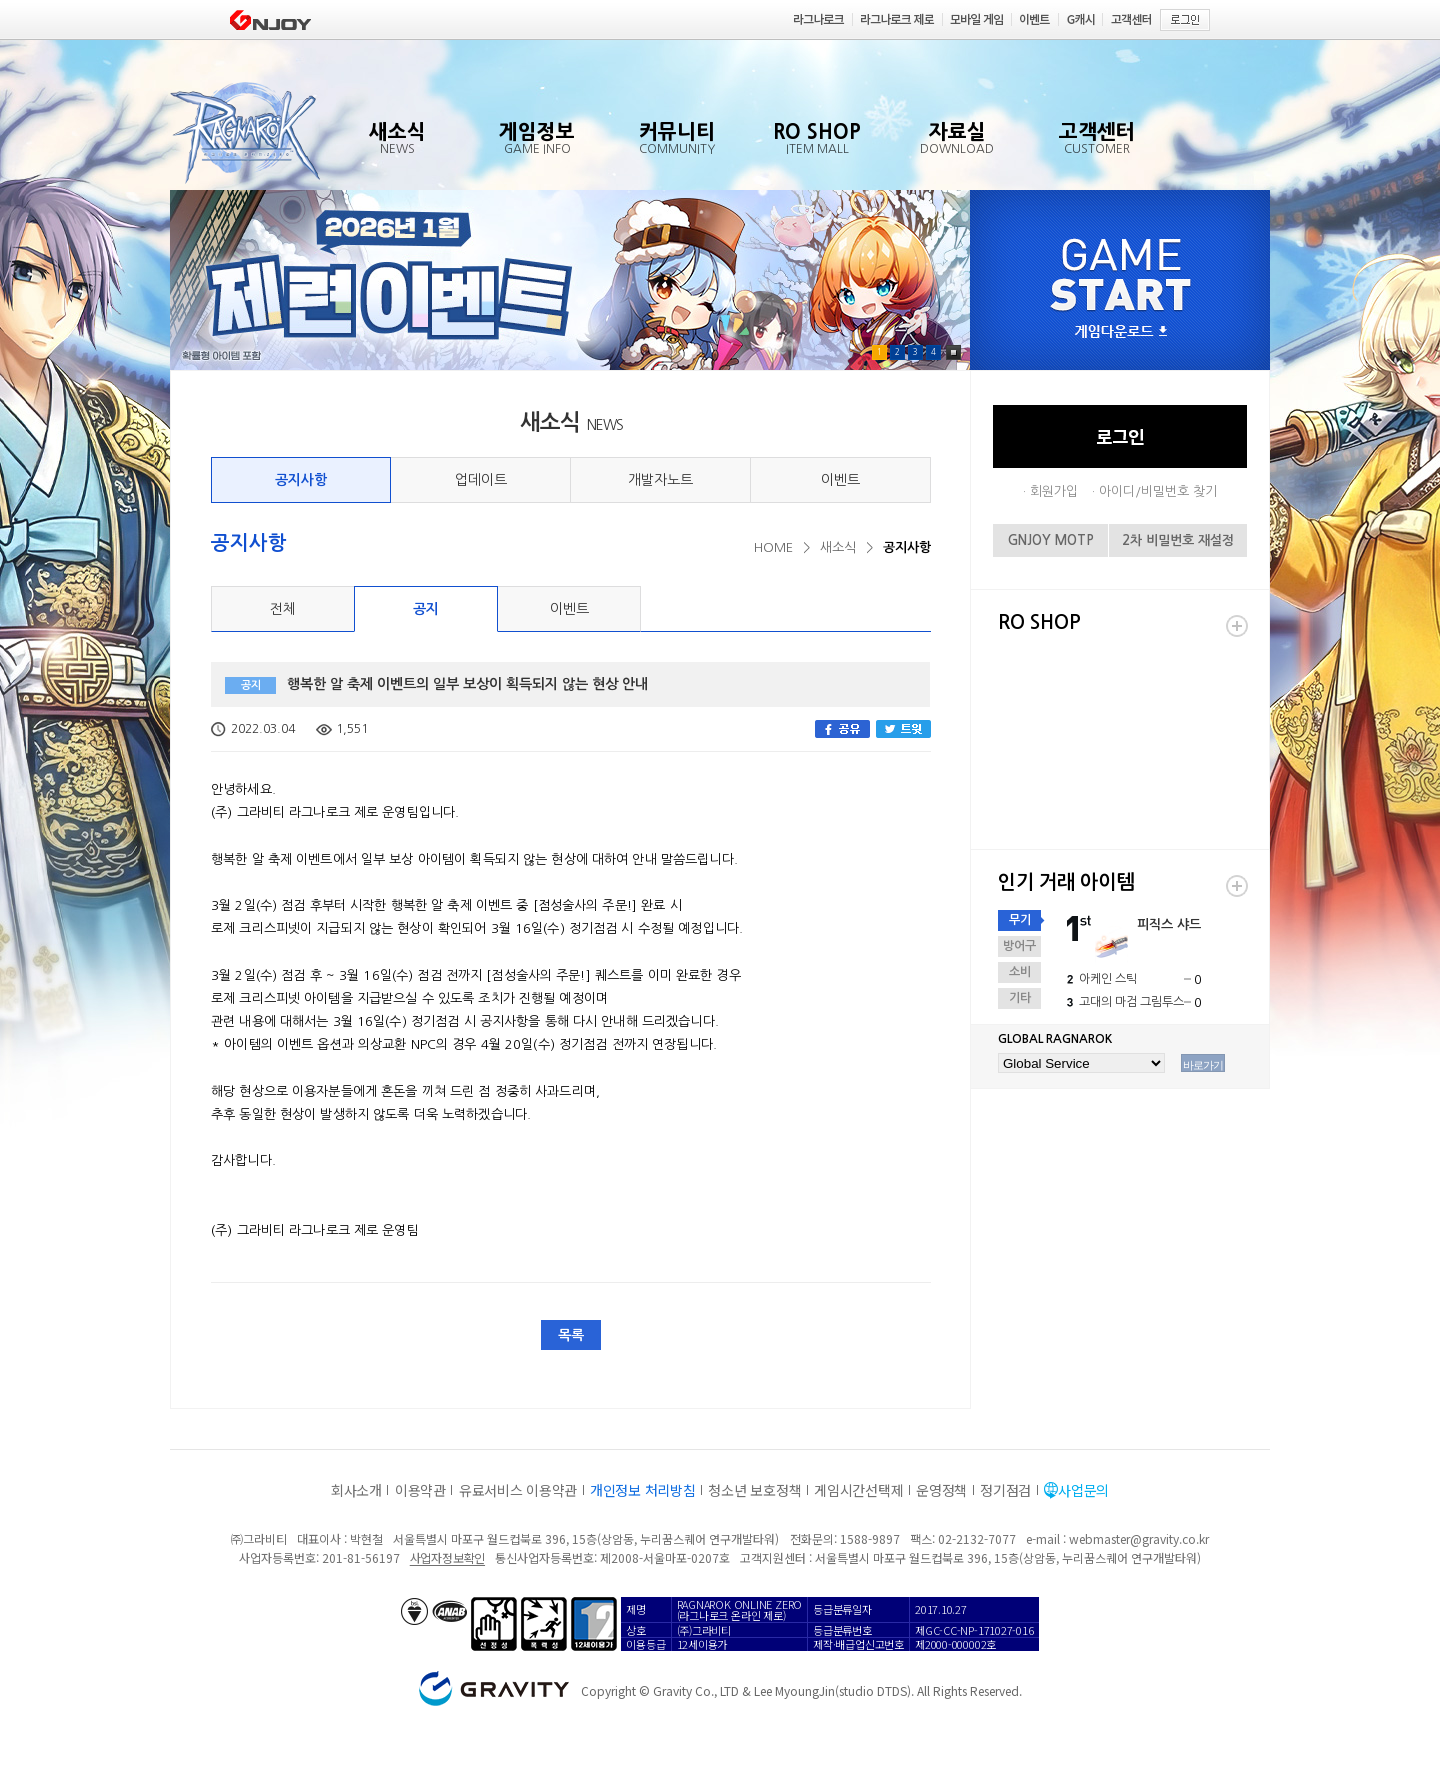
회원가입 (1054, 491)
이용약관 (420, 1490)
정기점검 (1005, 1490)
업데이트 (481, 480)
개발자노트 (660, 480)
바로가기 (1203, 1065)
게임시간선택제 (858, 1490)
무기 (1020, 920)
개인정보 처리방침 (642, 1490)
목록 (571, 1335)
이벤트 (840, 480)
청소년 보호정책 (754, 1490)
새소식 (838, 547)
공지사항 (301, 480)
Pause (953, 352)
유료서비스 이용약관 (518, 1490)
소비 (1020, 972)
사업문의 (1083, 1490)
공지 (426, 609)
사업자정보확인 (447, 1557)
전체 (283, 609)
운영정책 (941, 1490)
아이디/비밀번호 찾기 (1158, 491)
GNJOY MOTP (1051, 540)
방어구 (1019, 946)
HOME (773, 547)
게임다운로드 (1121, 332)
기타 (1020, 998)
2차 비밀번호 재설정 (1178, 540)
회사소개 (356, 1490)
